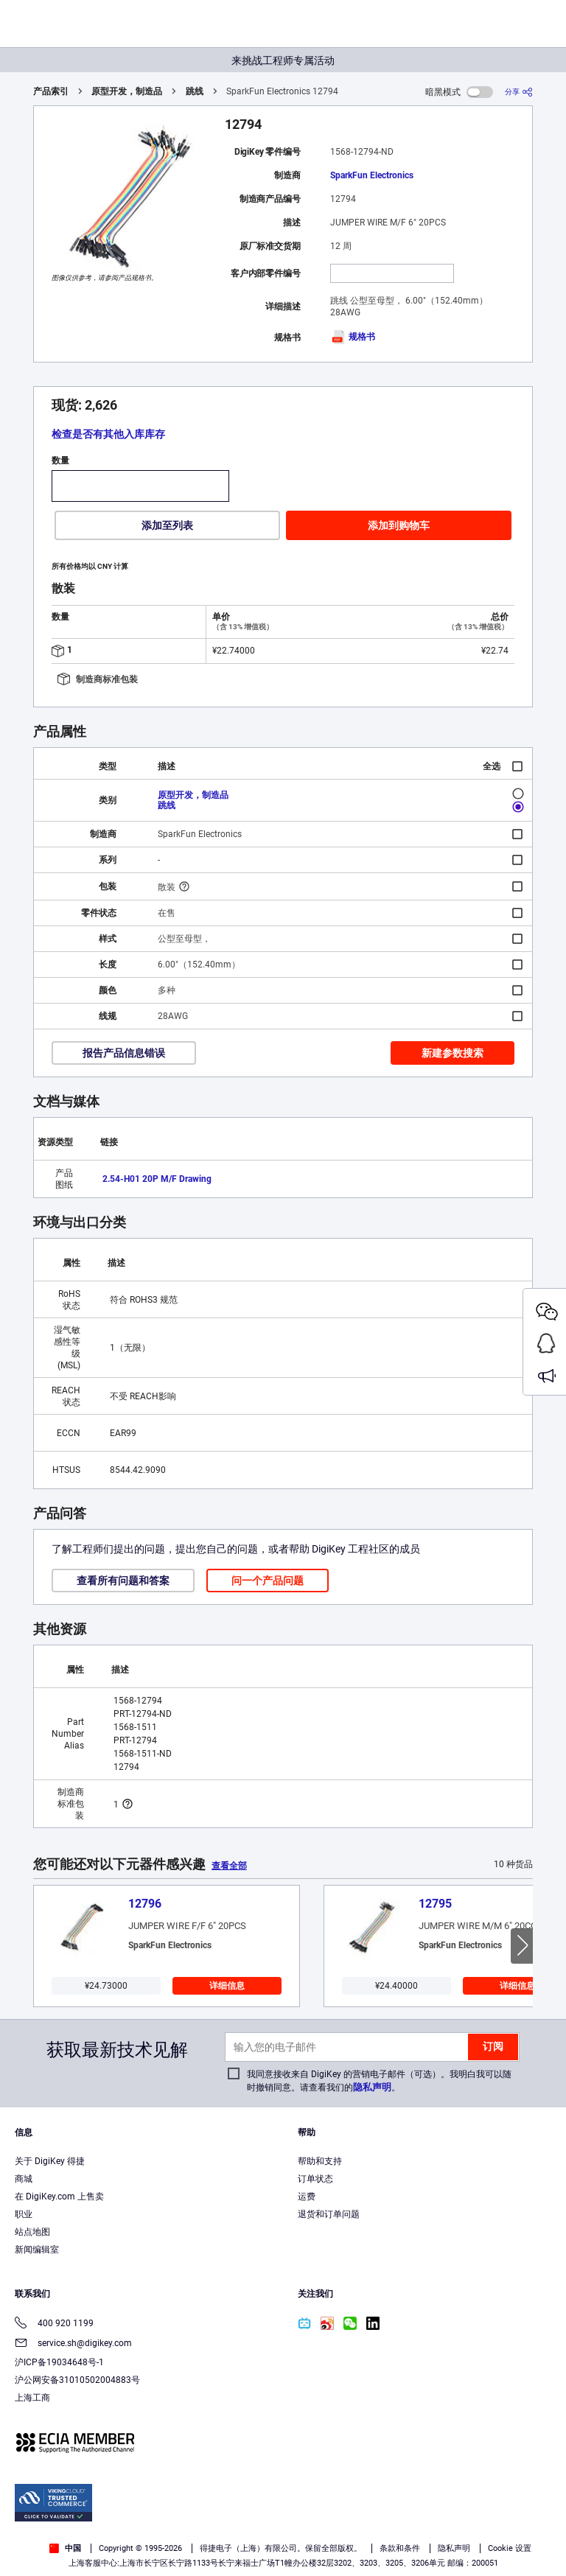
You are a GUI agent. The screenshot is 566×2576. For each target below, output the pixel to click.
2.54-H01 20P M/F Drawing (157, 1179)
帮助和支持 (320, 2161)
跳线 (194, 91)
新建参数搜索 (452, 1053)
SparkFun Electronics (371, 175)
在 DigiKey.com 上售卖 (59, 2196)
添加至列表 (167, 525)
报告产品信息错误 (124, 1053)
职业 (23, 2214)
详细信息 (227, 1986)
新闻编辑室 (37, 2249)
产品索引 (51, 91)
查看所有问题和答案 (123, 1580)
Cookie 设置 (509, 2548)
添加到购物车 (399, 525)
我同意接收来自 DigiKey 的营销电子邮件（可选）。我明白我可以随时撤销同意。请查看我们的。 (379, 2081)
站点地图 (32, 2232)
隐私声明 (372, 2087)
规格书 (352, 337)
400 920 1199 (54, 2324)
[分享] (519, 91)
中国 (65, 2548)
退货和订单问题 (329, 2214)
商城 (23, 2179)
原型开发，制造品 (126, 91)
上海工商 (32, 2398)
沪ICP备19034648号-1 (59, 2362)
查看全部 (229, 1866)
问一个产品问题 (267, 1580)
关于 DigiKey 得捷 (50, 2161)
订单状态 (315, 2179)
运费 (306, 2196)
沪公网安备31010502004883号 (77, 2380)
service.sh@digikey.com (73, 2344)
